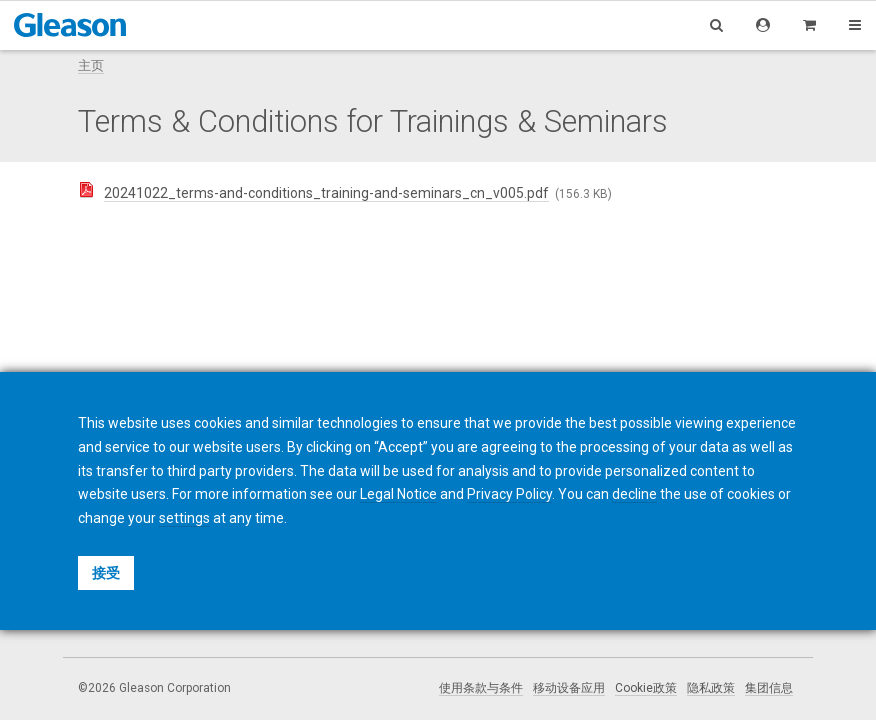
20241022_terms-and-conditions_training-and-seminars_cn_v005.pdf (326, 193)
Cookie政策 (646, 688)
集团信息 (769, 688)
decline (634, 494)
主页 (91, 65)
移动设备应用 (569, 688)
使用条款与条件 (481, 688)
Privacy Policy (509, 494)
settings (184, 518)
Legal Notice (398, 494)
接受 (106, 573)
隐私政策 (711, 688)
